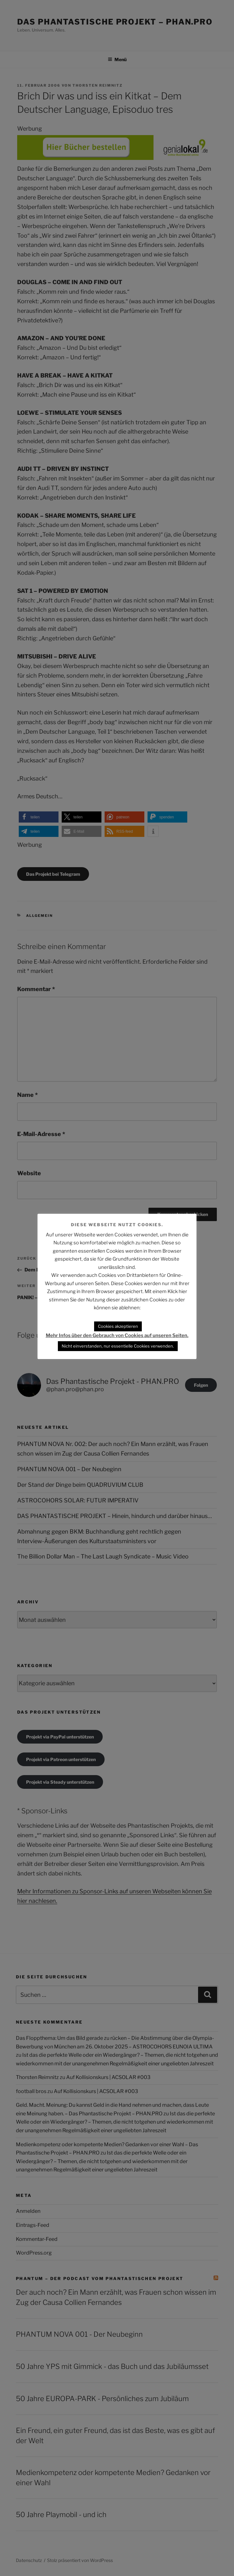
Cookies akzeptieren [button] (118, 1326)
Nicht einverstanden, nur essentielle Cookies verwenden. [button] (118, 1346)
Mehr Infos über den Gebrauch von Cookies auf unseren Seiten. (117, 1335)
